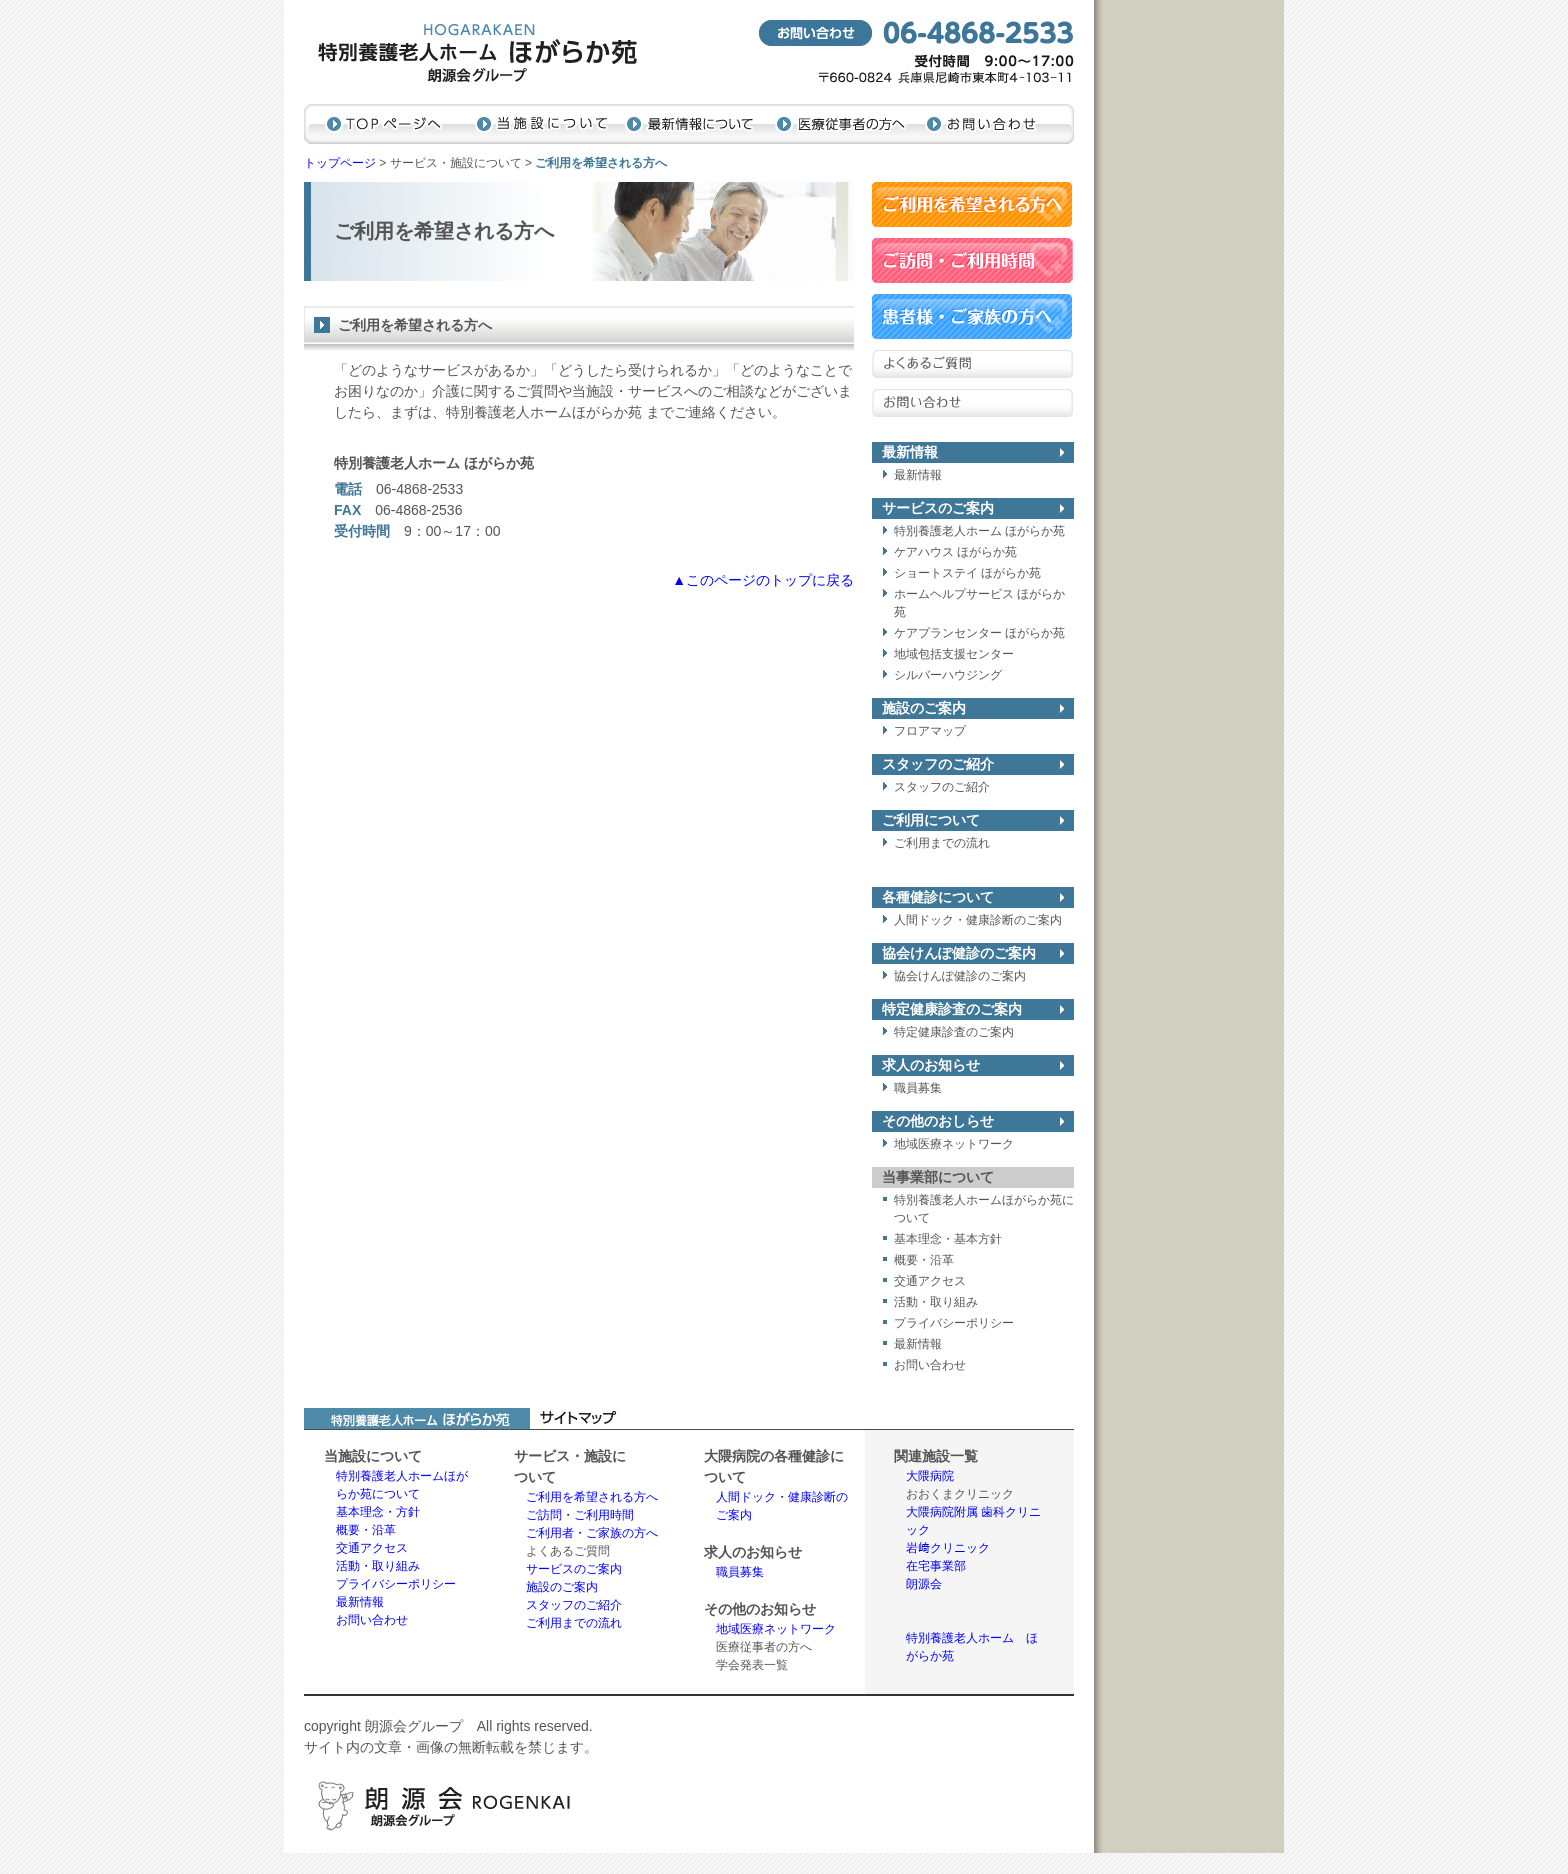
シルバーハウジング (948, 675)
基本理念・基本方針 (948, 1239)
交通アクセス (930, 1281)
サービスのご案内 (574, 1569)
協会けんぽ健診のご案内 (960, 976)
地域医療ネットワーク (954, 1144)
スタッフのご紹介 (942, 787)
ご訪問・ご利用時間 (580, 1515)
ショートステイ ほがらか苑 (967, 573)
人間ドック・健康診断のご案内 (978, 920)
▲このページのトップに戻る (763, 580)
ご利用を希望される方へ (592, 1497)
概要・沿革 (924, 1260)
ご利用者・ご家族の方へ (592, 1533)
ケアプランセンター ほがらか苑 (979, 633)
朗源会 (924, 1584)
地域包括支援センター (954, 654)
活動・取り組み (936, 1302)
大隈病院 (930, 1476)
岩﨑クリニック (948, 1548)
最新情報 (918, 475)
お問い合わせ (930, 1365)
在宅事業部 (936, 1566)
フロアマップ (930, 731)
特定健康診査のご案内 (954, 1032)
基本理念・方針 (378, 1512)
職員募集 (918, 1088)
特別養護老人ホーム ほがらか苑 (979, 531)
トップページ (340, 163)
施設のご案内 (562, 1587)
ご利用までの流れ (942, 843)
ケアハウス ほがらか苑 (955, 552)
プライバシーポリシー (954, 1323)
